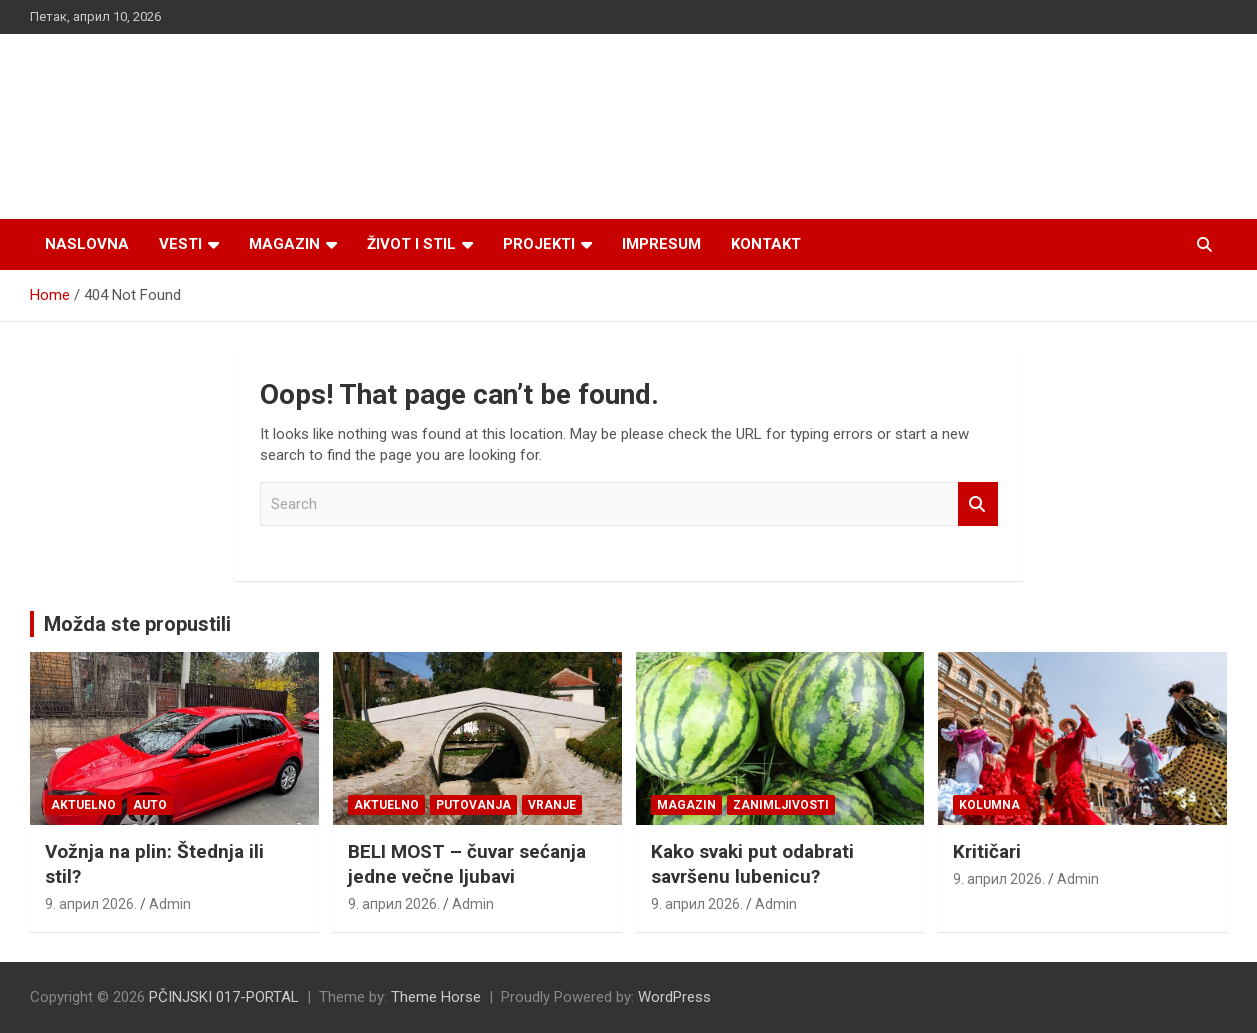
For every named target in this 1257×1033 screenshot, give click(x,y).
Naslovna (87, 244)
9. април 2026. (91, 904)
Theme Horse (436, 997)
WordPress (674, 997)
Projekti (539, 244)
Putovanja (473, 805)
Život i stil (411, 244)
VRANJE (552, 805)
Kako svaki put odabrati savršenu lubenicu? (752, 864)
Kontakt (766, 244)
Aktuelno (83, 805)
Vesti (180, 244)
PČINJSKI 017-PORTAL (224, 997)
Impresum (661, 244)
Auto (150, 805)
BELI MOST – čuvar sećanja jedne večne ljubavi (467, 864)
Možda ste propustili (137, 624)
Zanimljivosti (781, 805)
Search (978, 504)
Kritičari (987, 851)
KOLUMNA (989, 805)
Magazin (284, 244)
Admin (170, 904)
